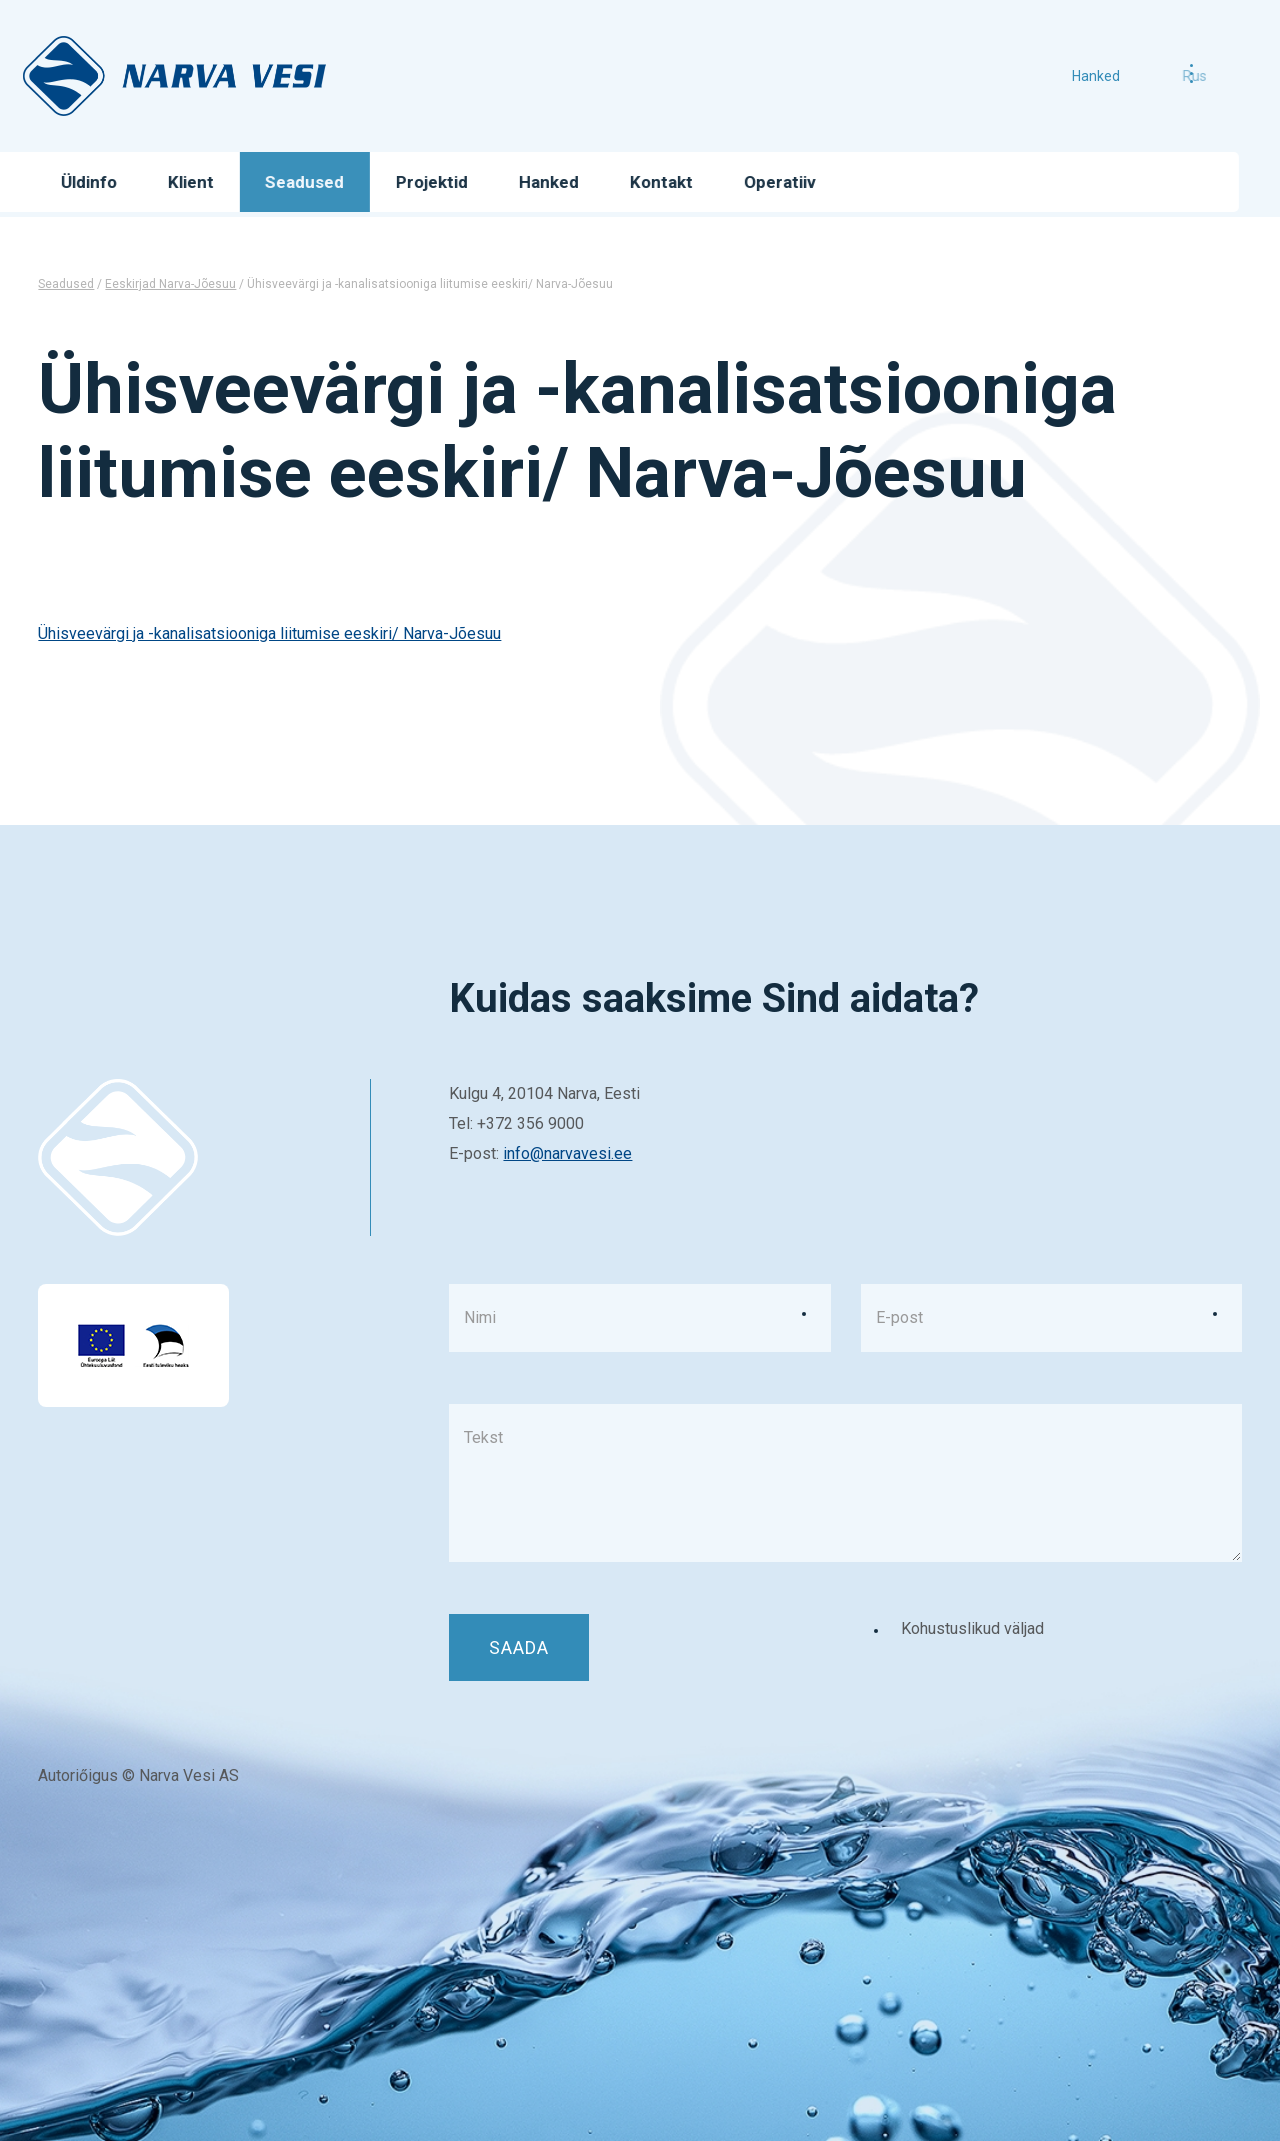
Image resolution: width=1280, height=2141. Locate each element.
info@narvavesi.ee (567, 1153)
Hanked (1121, 76)
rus (1173, 76)
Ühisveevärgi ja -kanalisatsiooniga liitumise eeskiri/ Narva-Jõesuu (269, 633)
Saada (519, 1647)
